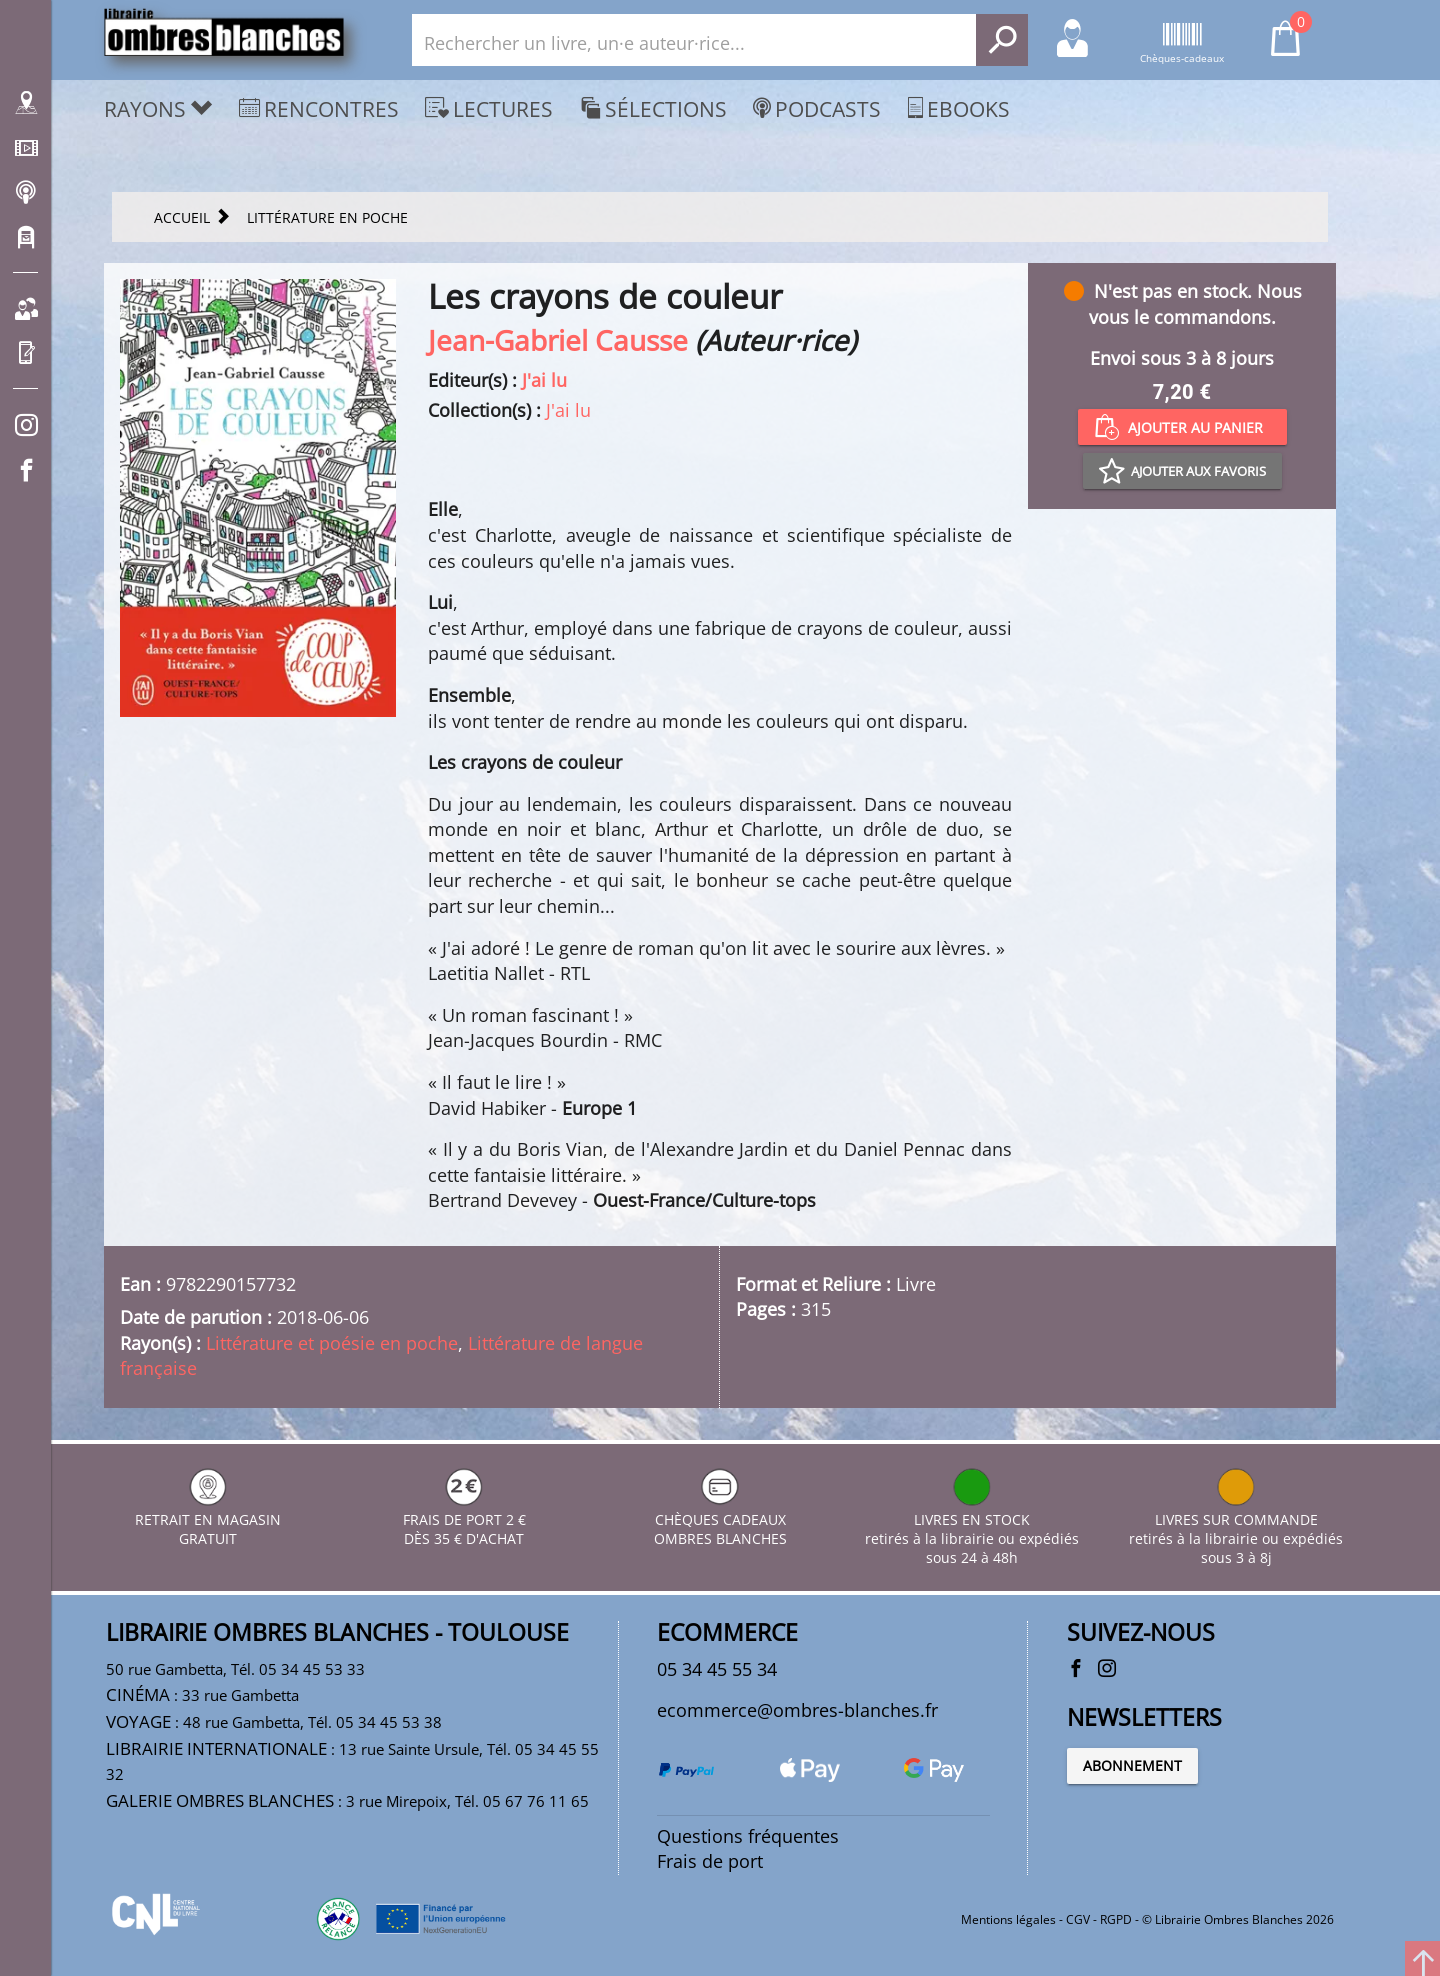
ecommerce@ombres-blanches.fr (797, 1710)
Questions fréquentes (748, 1836)
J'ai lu (544, 380)
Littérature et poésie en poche (332, 1343)
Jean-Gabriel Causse (558, 340)
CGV (1078, 1919)
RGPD (1116, 1919)
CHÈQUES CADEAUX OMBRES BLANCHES (720, 1519)
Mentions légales (1008, 1919)
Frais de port (710, 1861)
